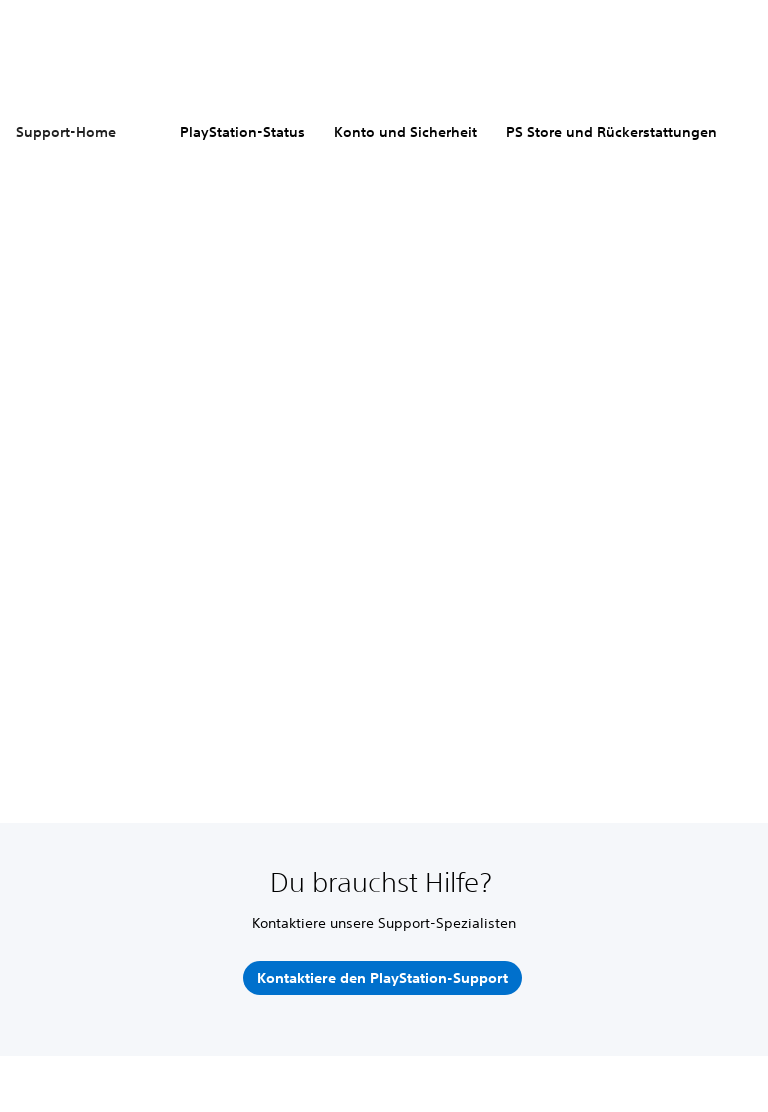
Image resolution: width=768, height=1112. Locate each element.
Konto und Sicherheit (405, 132)
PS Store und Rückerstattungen (611, 132)
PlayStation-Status (242, 132)
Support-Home (66, 132)
